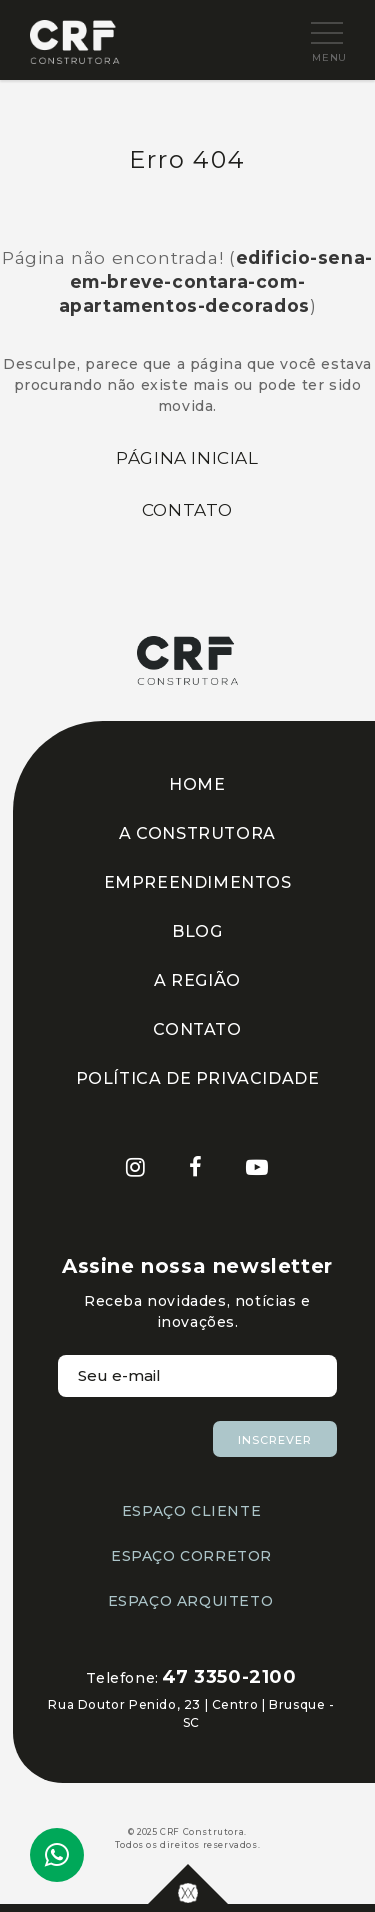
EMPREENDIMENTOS (198, 882)
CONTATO (197, 1029)
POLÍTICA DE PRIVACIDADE (198, 1078)
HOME (197, 784)
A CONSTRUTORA (197, 833)
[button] (311, 34)
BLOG (197, 931)
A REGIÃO (197, 980)
